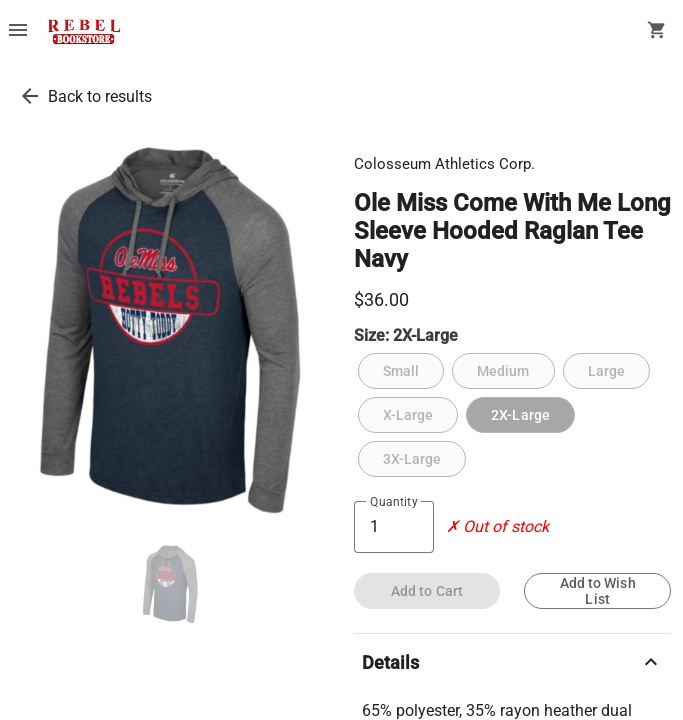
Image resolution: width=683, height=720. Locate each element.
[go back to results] (30, 96)
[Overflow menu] (18, 32)
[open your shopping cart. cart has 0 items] (657, 32)
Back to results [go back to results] (100, 96)
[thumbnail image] (170, 584)
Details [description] (513, 662)
